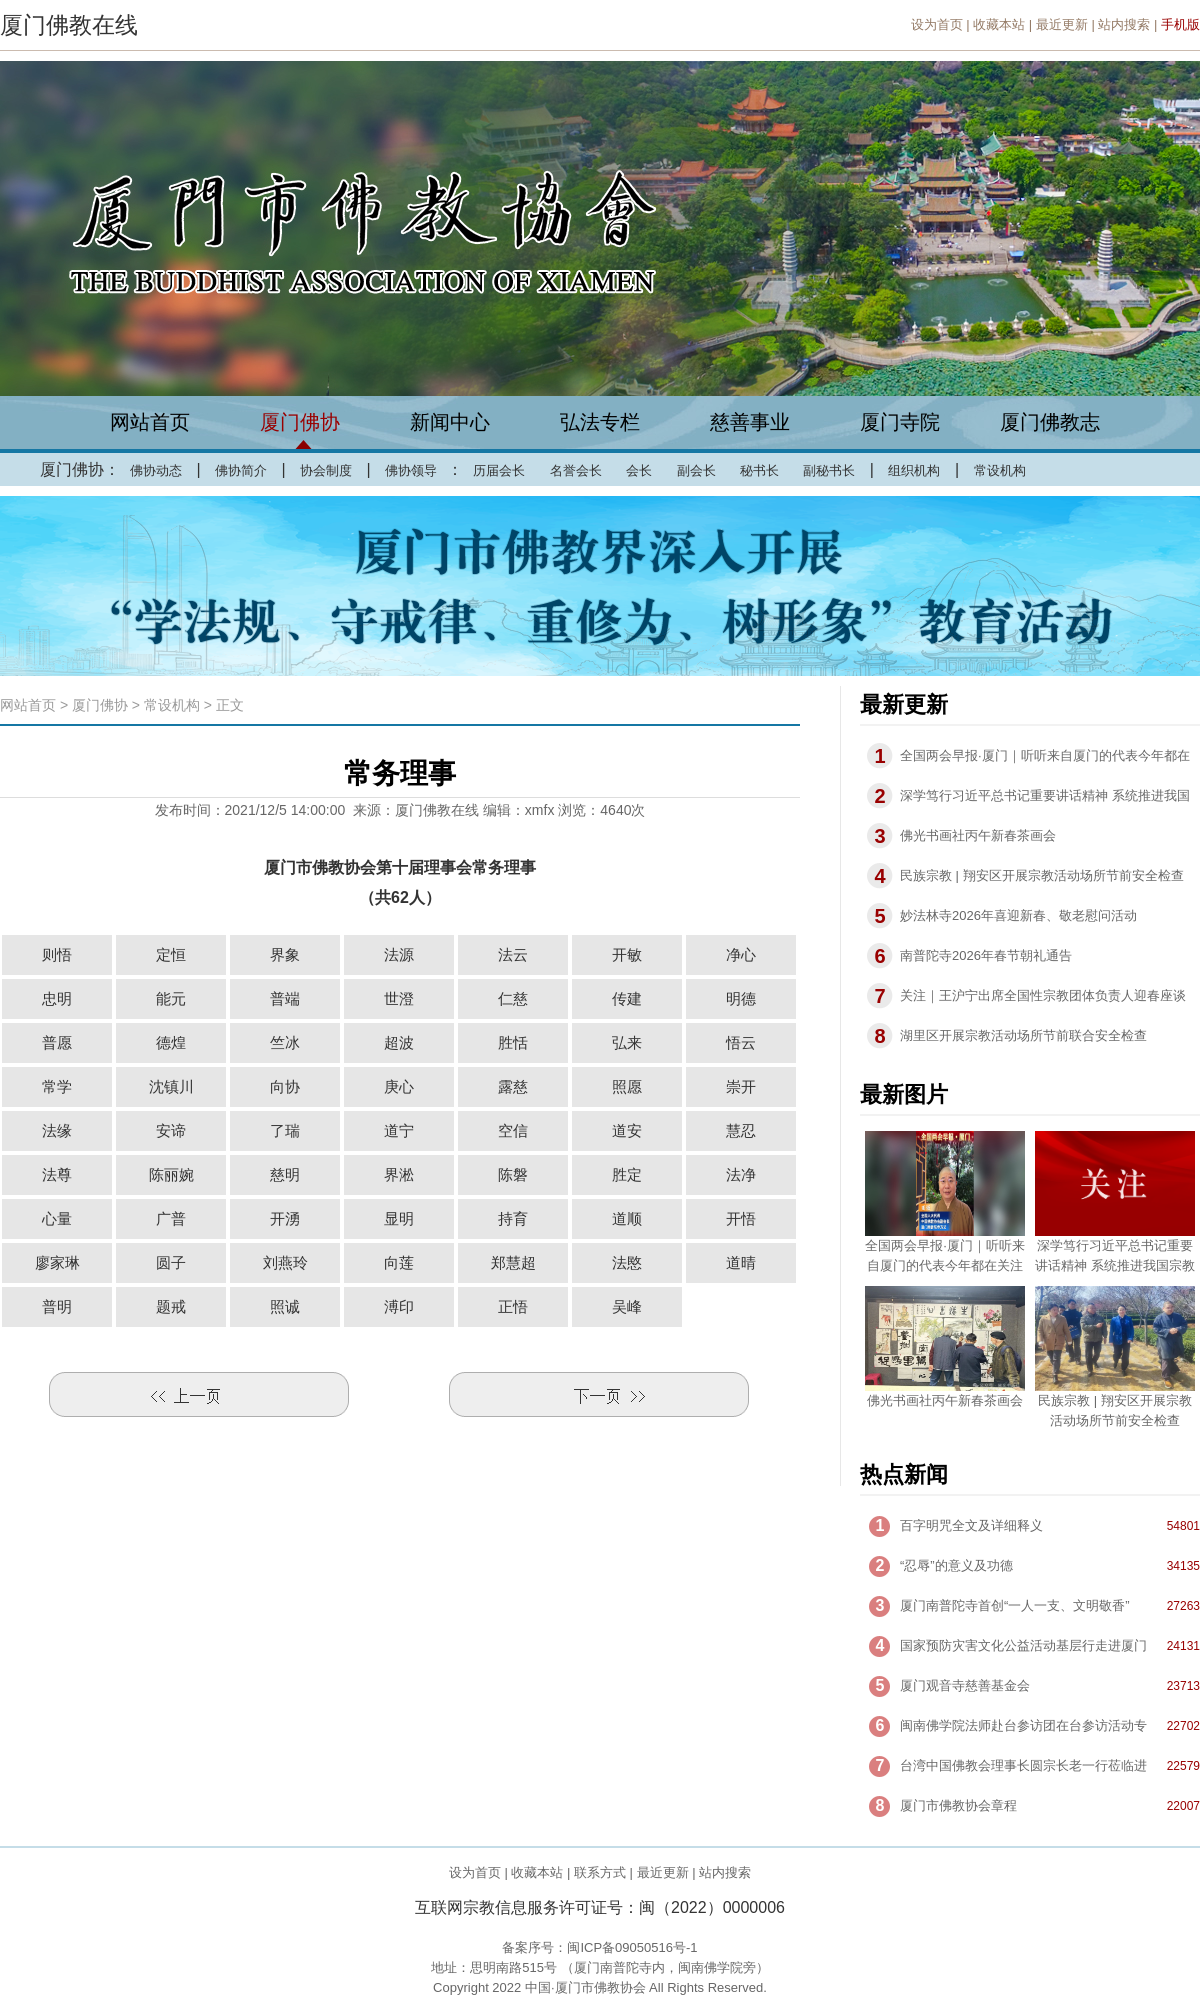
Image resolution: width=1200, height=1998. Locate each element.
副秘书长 (829, 470)
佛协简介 (241, 470)
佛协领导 (411, 470)
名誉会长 (576, 470)
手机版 (1180, 24)
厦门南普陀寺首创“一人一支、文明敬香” (1015, 1605)
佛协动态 (156, 470)
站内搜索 (1124, 24)
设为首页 (937, 24)
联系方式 (600, 1872)
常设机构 (1000, 470)
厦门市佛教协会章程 (958, 1805)
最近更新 (1062, 24)
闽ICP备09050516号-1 (632, 1947)
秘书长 (759, 470)
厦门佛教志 (1050, 422)
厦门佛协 (300, 422)
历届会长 (499, 470)
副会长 (696, 470)
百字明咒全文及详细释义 (971, 1525)
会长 (639, 470)
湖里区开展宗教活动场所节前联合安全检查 (1023, 1035)
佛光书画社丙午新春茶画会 (978, 835)
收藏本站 (999, 24)
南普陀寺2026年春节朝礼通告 (986, 955)
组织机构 (914, 470)
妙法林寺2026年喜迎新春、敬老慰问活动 (1018, 915)
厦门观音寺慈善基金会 (965, 1685)
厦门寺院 (900, 422)
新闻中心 (450, 422)
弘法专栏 (600, 422)
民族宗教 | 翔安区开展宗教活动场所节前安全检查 (1042, 875)
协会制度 (326, 470)
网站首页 (150, 422)
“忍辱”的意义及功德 (956, 1565)
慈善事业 (750, 422)
